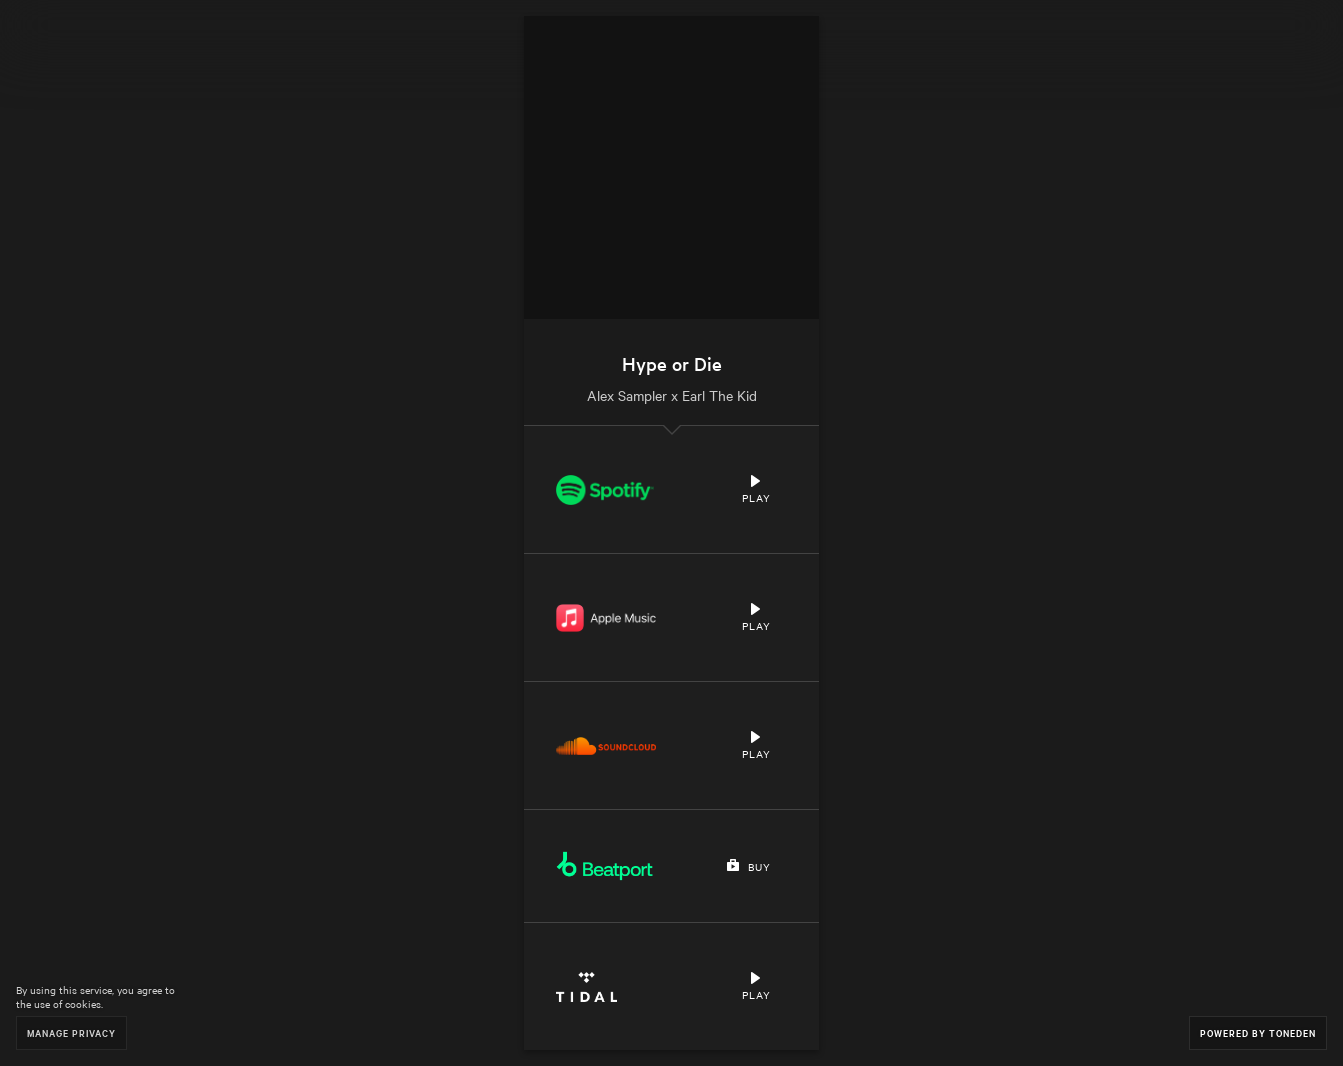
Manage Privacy (71, 1032)
